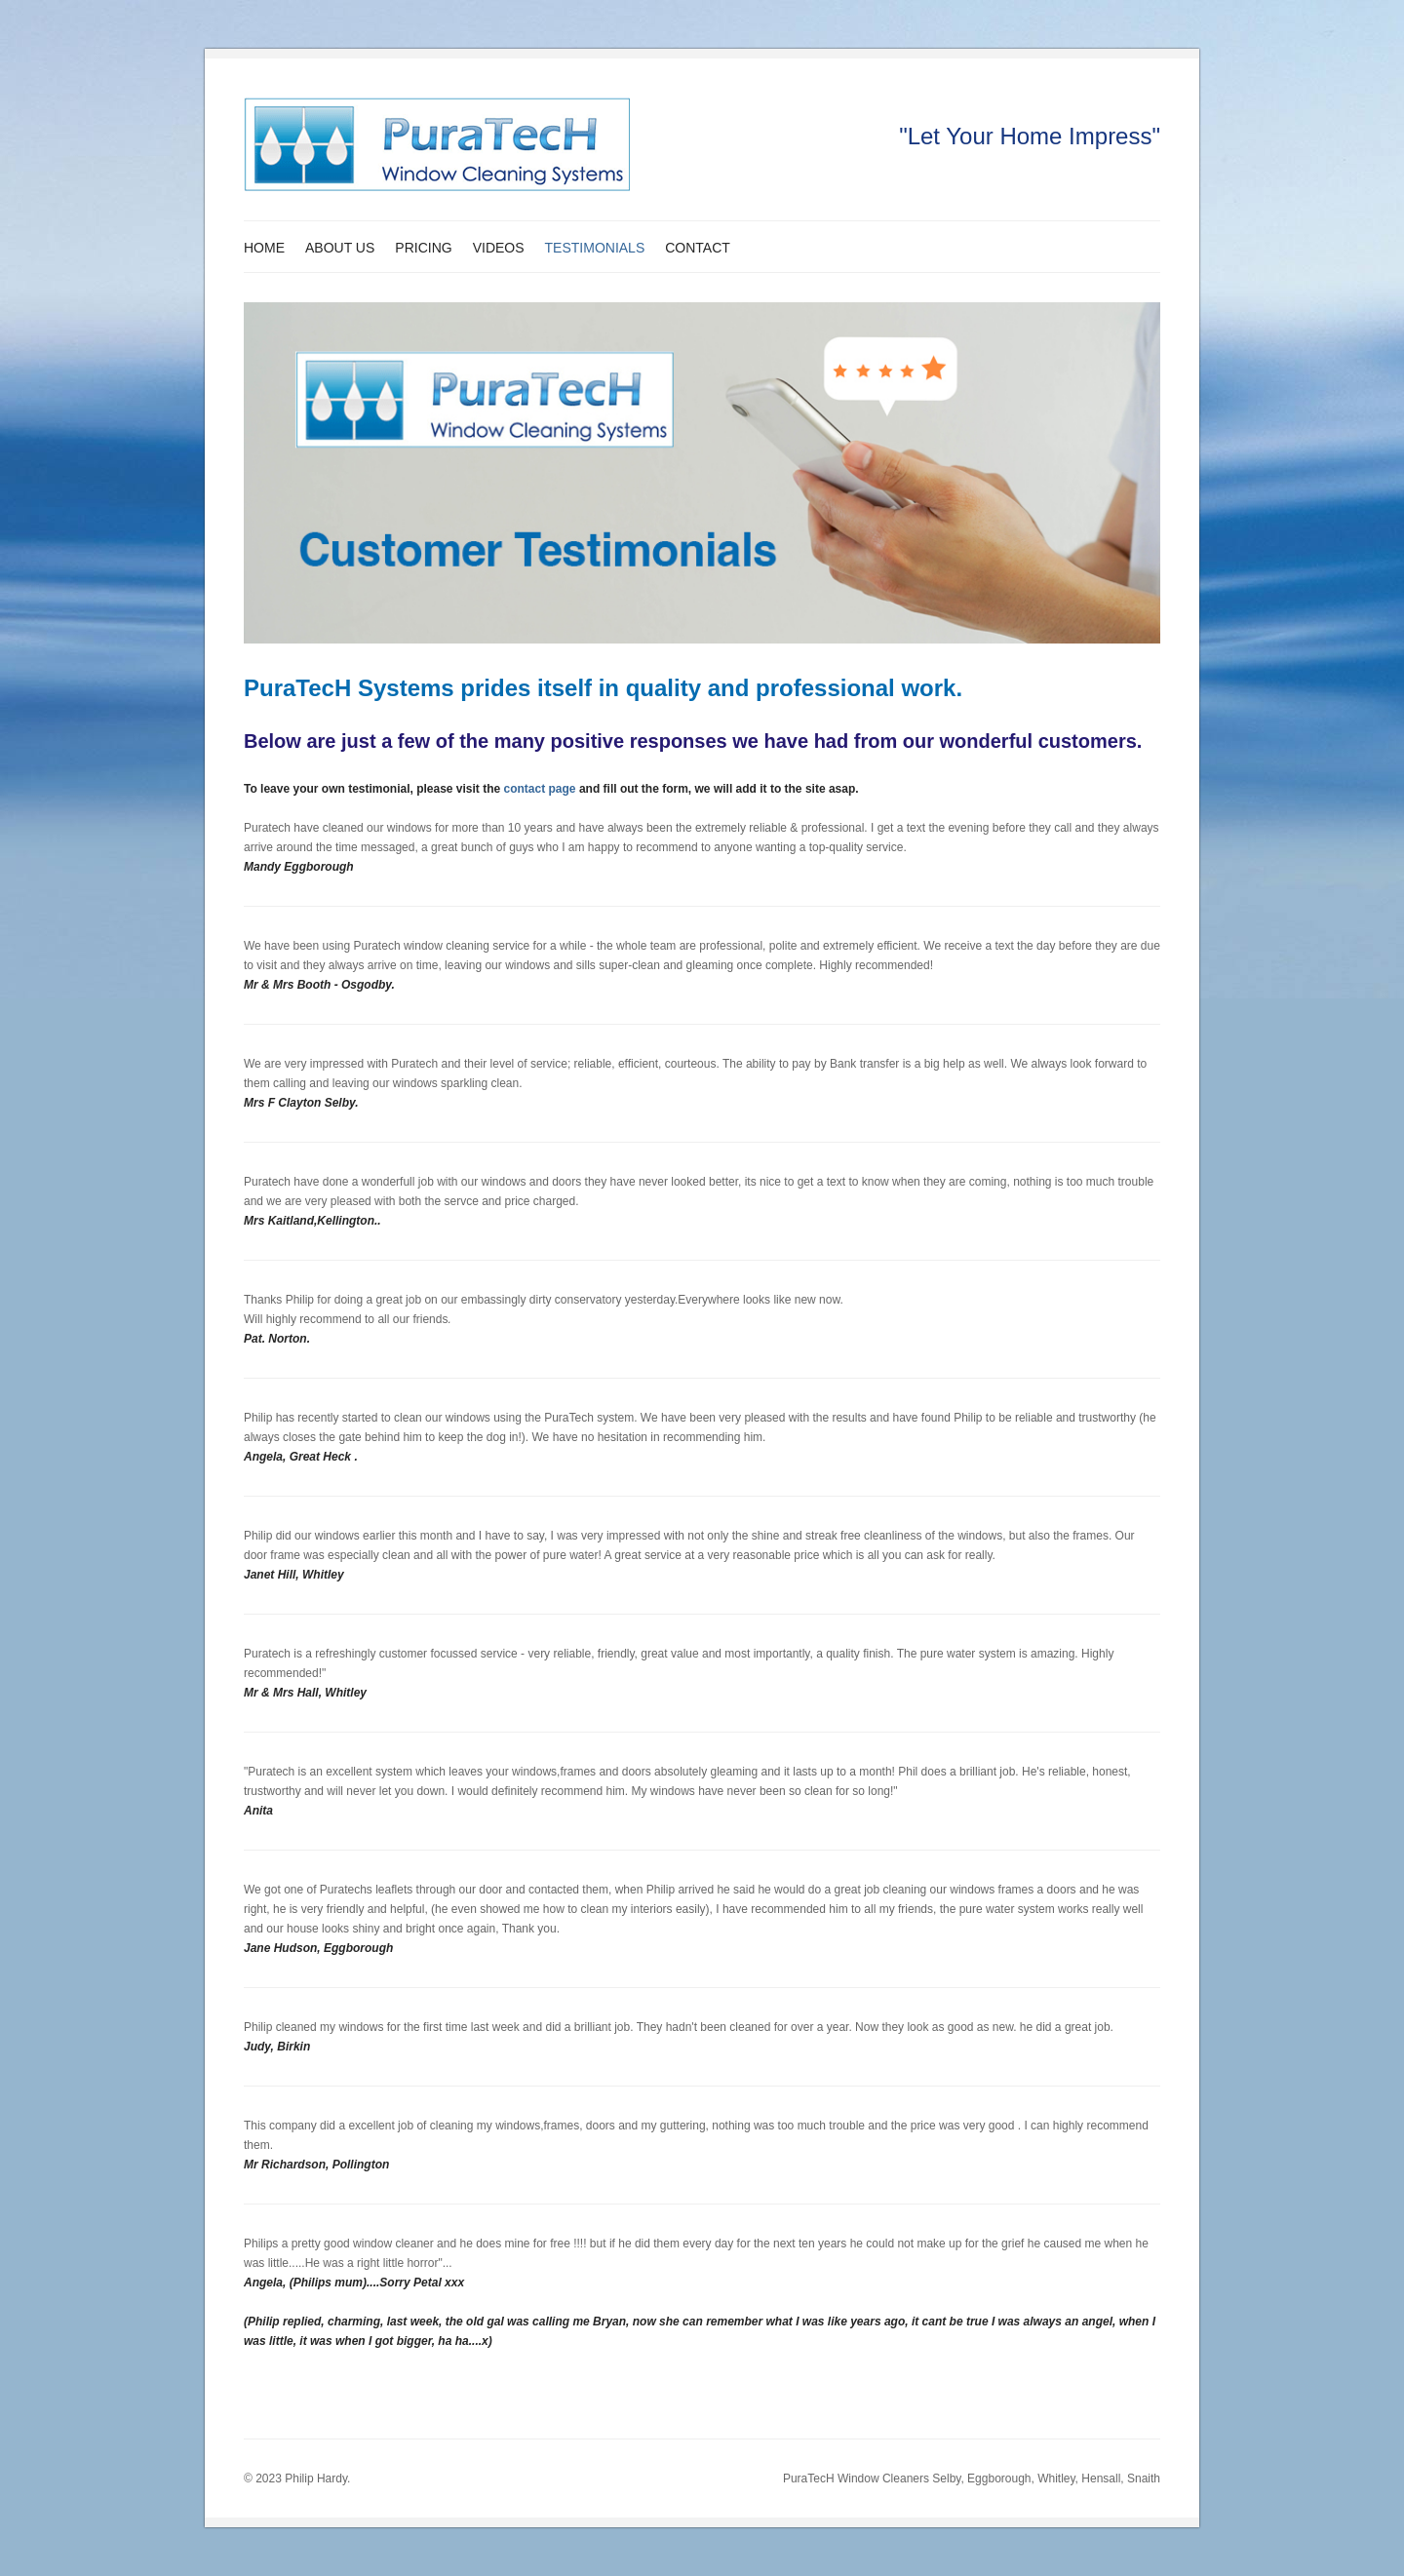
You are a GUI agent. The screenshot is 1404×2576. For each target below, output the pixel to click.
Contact (697, 247)
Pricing (423, 247)
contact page (540, 789)
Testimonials (595, 247)
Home (264, 247)
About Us (339, 247)
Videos (499, 247)
